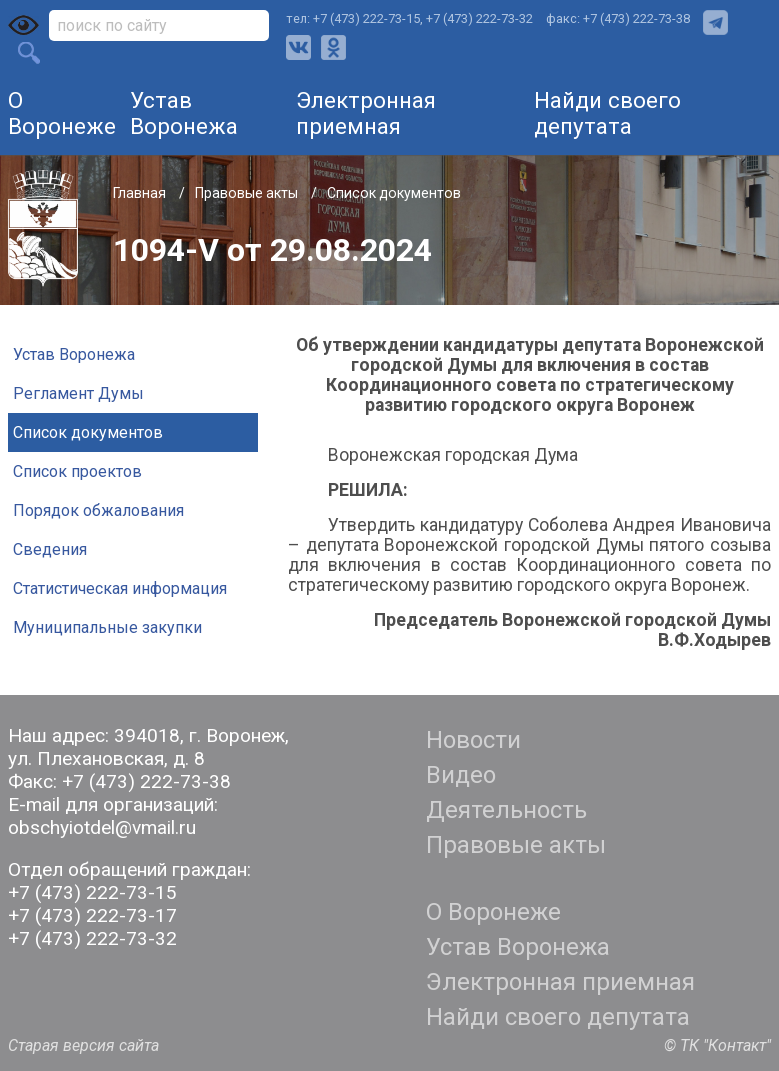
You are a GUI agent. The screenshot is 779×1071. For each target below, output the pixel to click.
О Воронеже (62, 113)
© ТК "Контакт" (717, 1045)
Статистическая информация (120, 588)
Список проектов (77, 471)
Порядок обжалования (98, 510)
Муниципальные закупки (107, 627)
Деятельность (506, 810)
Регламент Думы (78, 393)
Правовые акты (248, 193)
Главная (141, 193)
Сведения (50, 549)
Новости (473, 740)
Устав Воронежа (184, 113)
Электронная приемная (366, 113)
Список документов (394, 193)
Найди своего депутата (607, 113)
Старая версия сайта (83, 1045)
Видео (461, 775)
